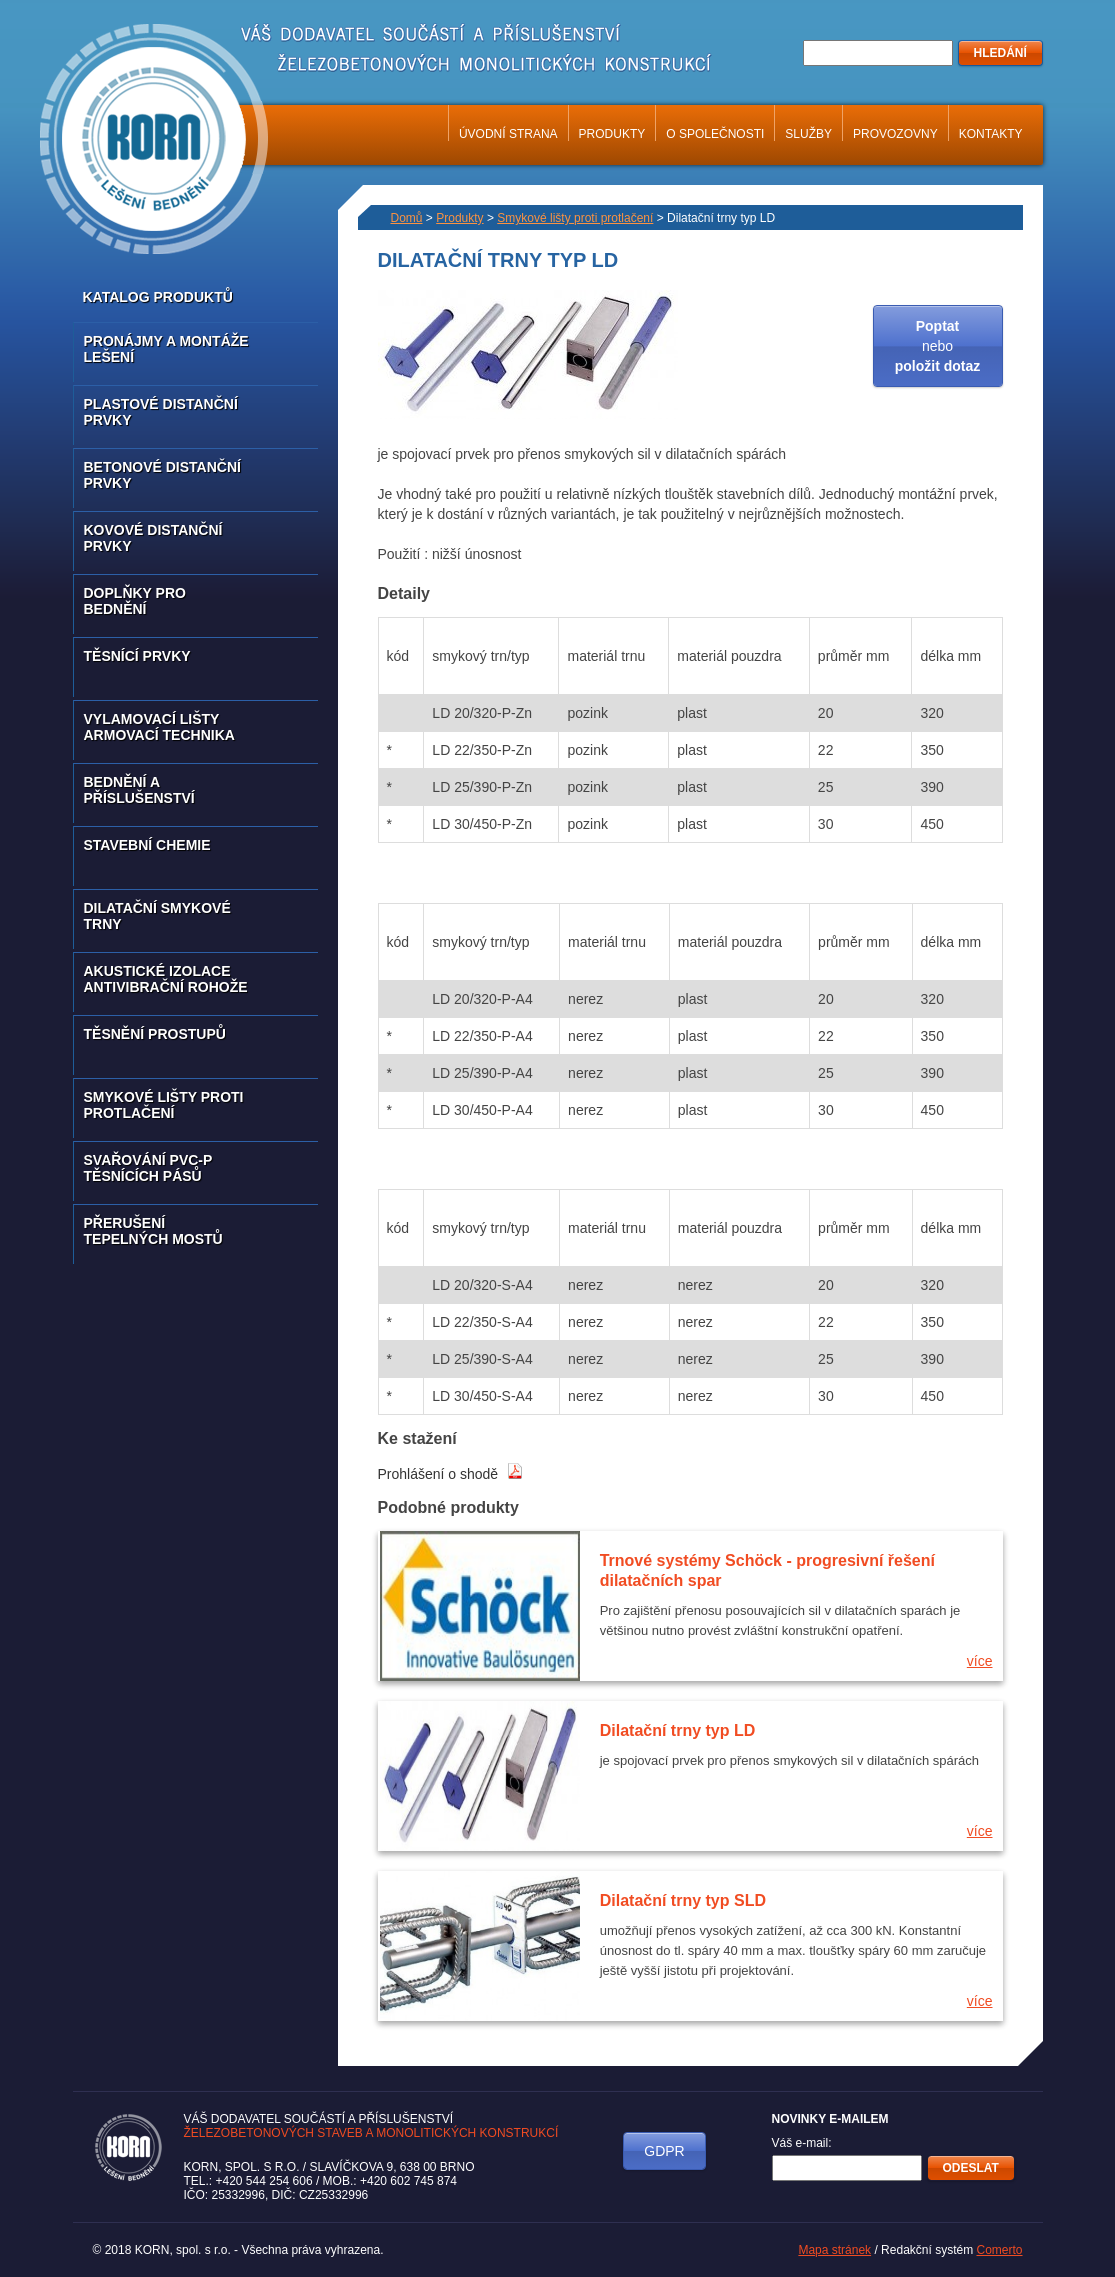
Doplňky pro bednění (135, 601)
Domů (407, 218)
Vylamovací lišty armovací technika (159, 727)
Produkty (612, 134)
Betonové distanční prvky (162, 475)
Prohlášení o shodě (451, 1474)
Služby (808, 134)
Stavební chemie (147, 845)
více (980, 1661)
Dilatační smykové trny (157, 916)
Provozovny (895, 134)
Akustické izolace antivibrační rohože (166, 979)
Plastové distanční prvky (161, 412)
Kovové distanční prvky (153, 538)
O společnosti (715, 134)
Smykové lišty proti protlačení (164, 1105)
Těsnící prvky (137, 656)
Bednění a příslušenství (139, 790)
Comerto (999, 2250)
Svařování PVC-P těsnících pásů (148, 1168)
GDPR (664, 2151)
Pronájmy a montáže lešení (166, 349)
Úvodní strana (508, 134)
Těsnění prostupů (155, 1034)
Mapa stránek (834, 2250)
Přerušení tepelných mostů (153, 1231)
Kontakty (991, 134)
